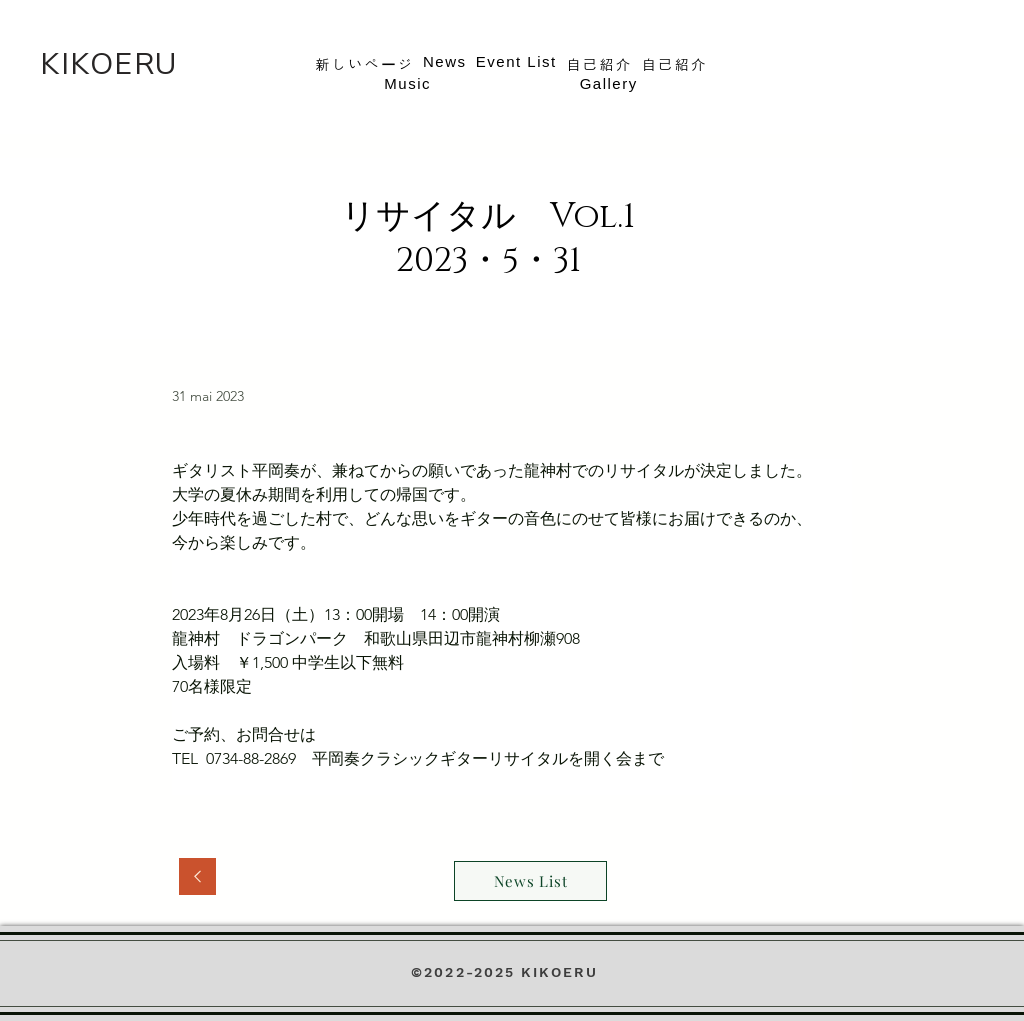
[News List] (530, 881)
